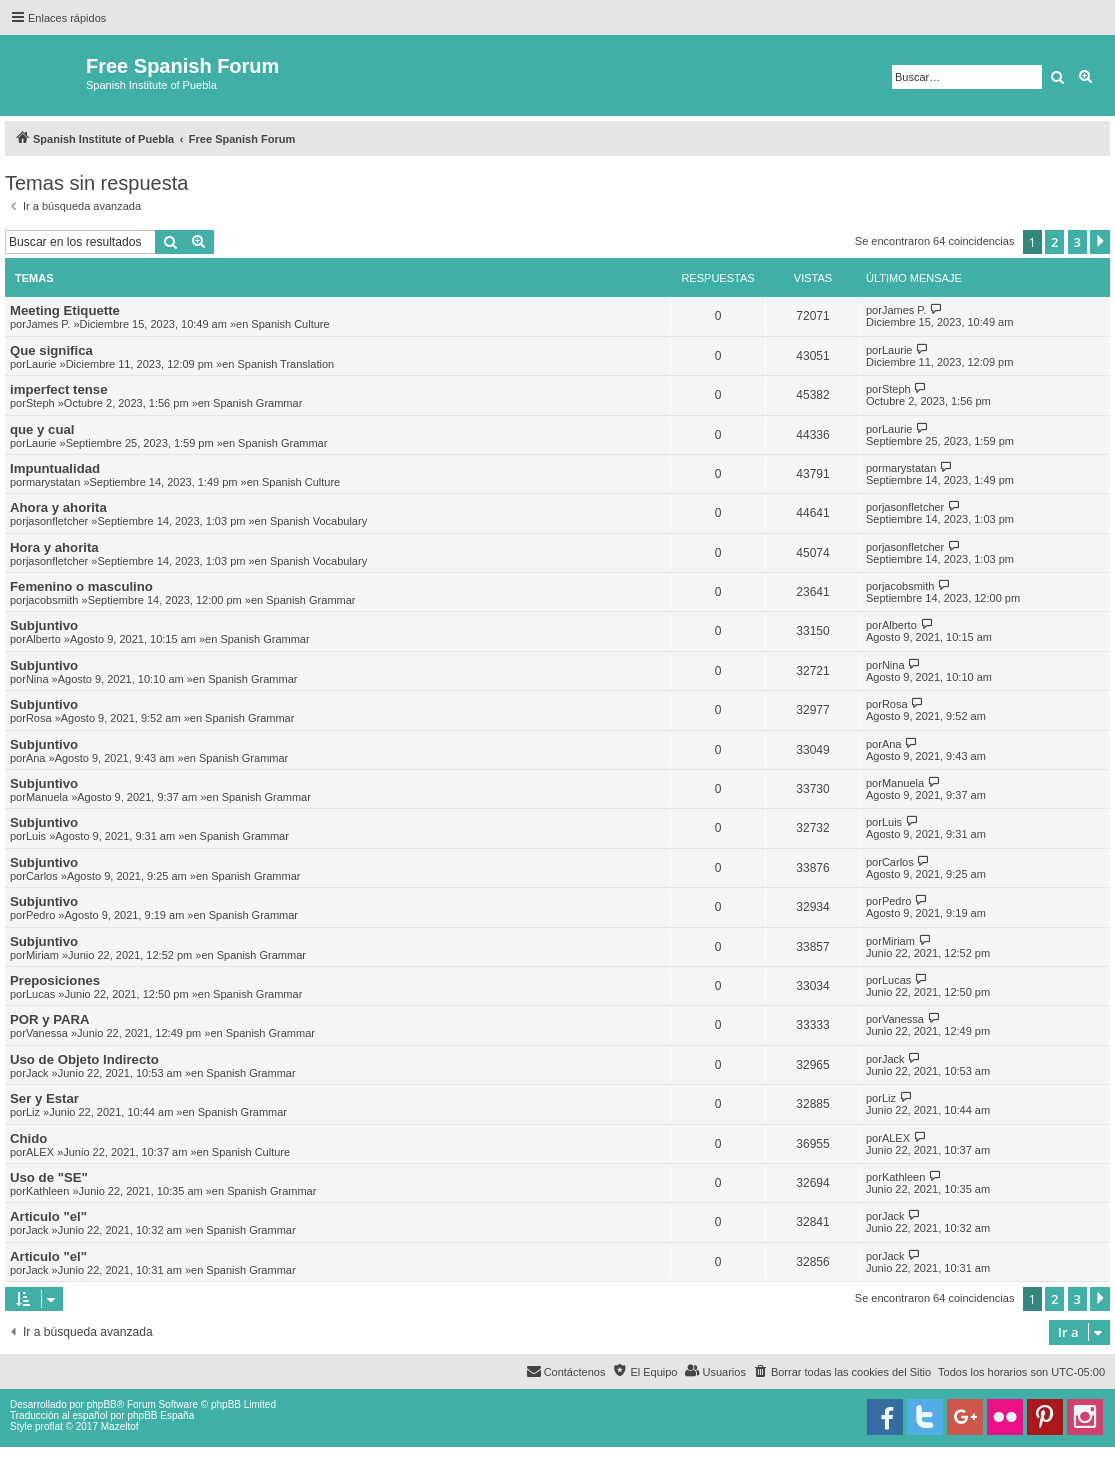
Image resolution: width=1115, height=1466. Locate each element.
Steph (40, 403)
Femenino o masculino (81, 586)
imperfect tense (58, 389)
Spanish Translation (286, 364)
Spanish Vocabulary (318, 521)
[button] (1100, 242)
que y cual (42, 429)
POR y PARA (50, 1019)
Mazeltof (120, 1426)
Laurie (41, 364)
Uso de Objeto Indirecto (84, 1059)
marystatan (53, 482)
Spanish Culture (290, 324)
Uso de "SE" (49, 1177)
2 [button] (1054, 242)
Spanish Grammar (257, 403)
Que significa (51, 350)
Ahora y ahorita (58, 507)
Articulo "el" (48, 1216)
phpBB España (160, 1415)
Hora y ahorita (54, 547)
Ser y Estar (44, 1098)
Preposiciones (55, 980)
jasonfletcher (57, 521)
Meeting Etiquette (65, 310)
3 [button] (1077, 242)
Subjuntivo (44, 625)
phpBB (102, 1404)
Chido (28, 1138)
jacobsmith (52, 600)
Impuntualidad (55, 468)
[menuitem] (842, 1372)
